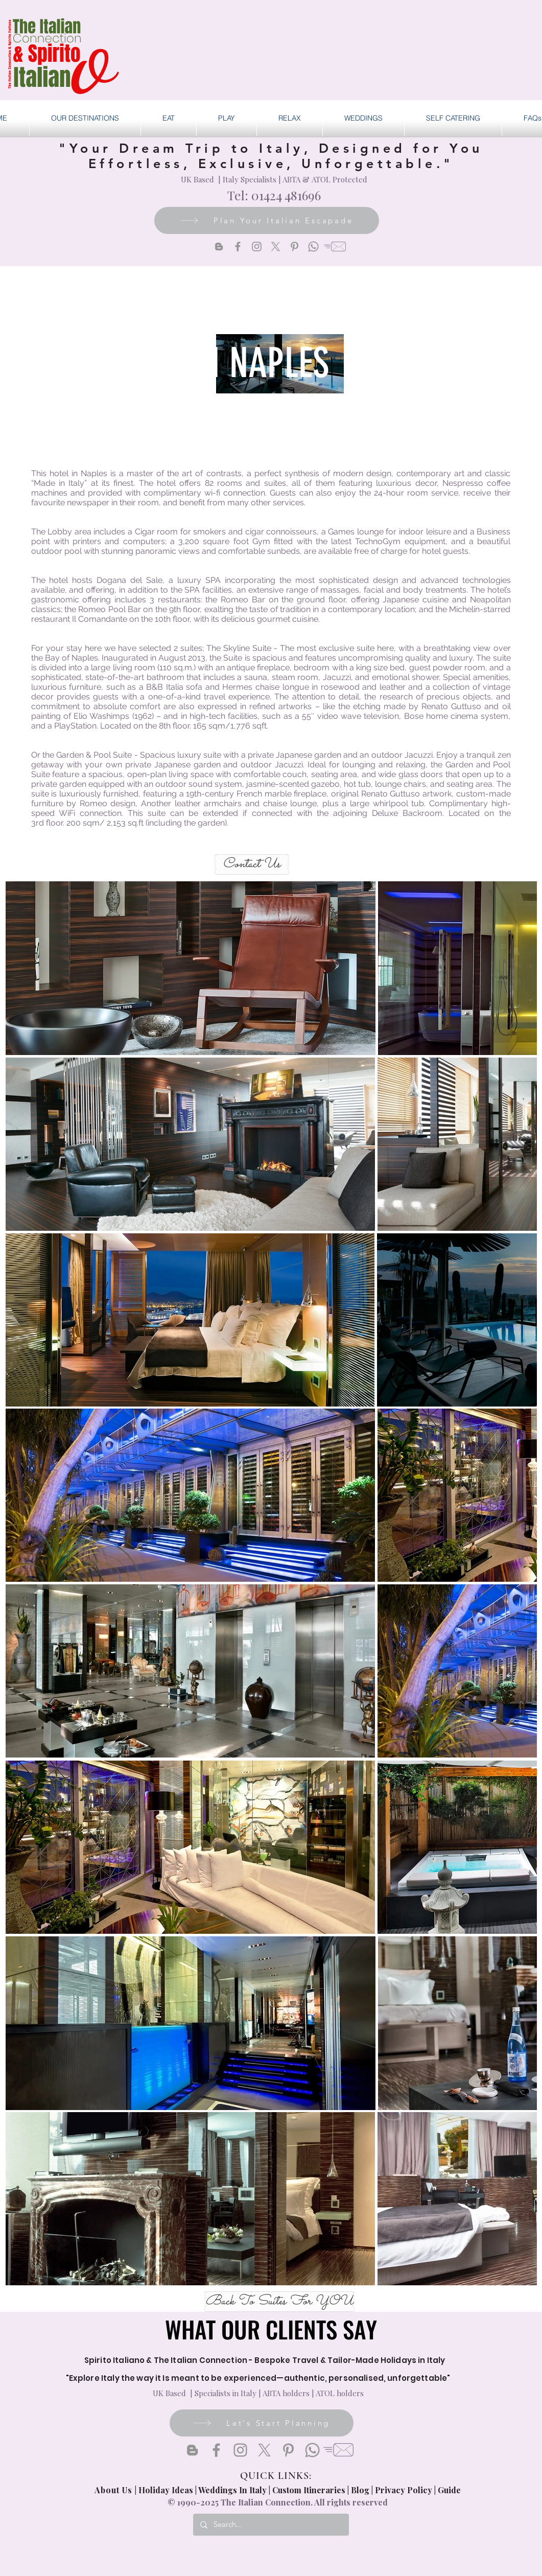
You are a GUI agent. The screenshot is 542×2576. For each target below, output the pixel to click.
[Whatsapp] (313, 246)
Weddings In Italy (233, 2490)
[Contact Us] (252, 864)
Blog (360, 2490)
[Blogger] (219, 246)
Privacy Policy (403, 2490)
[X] (275, 246)
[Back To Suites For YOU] (279, 2301)
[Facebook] (237, 246)
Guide (449, 2490)
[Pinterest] (294, 246)
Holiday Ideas (166, 2490)
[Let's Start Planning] (262, 2423)
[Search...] (270, 2525)
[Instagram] (256, 246)
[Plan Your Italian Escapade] (266, 220)
